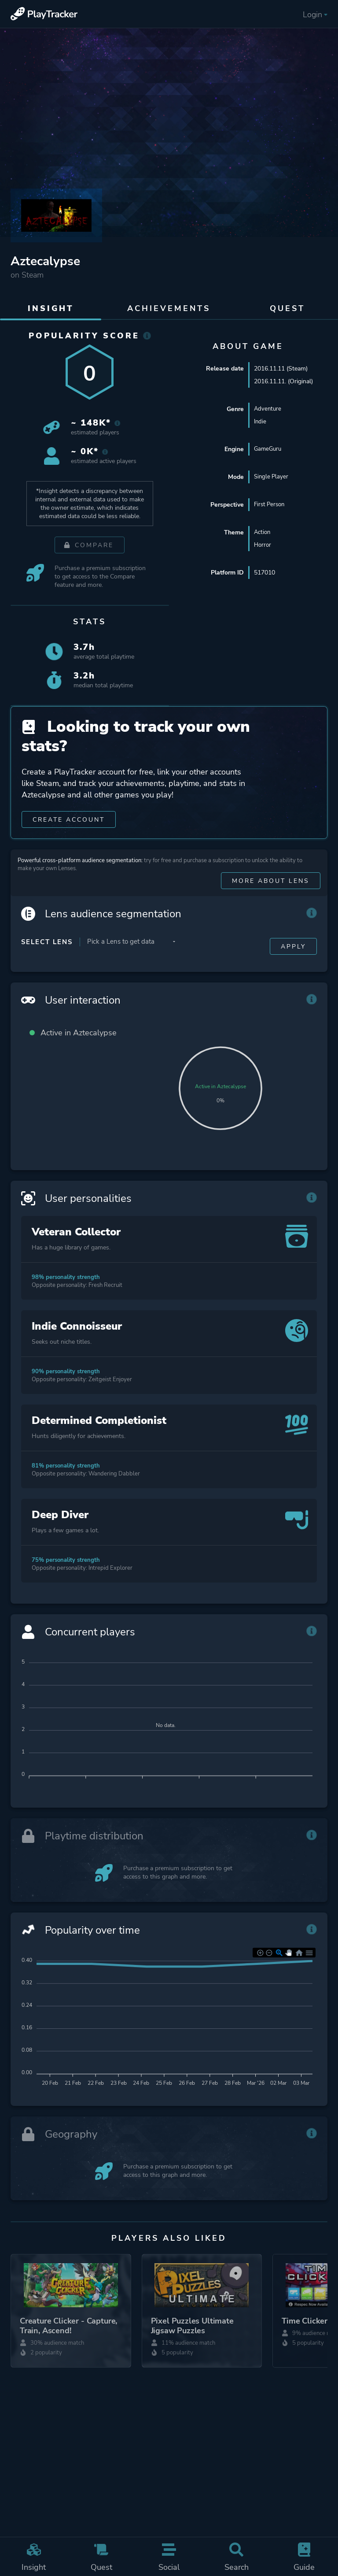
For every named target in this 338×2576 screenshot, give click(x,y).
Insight (34, 2557)
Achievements (168, 308)
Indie (260, 422)
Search (236, 2557)
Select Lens (47, 956)
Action (263, 533)
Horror (263, 545)
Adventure (268, 409)
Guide (304, 2557)
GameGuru (268, 449)
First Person (270, 505)
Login (315, 14)
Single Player (272, 477)
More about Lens (270, 895)
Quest (101, 2557)
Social (169, 2557)
